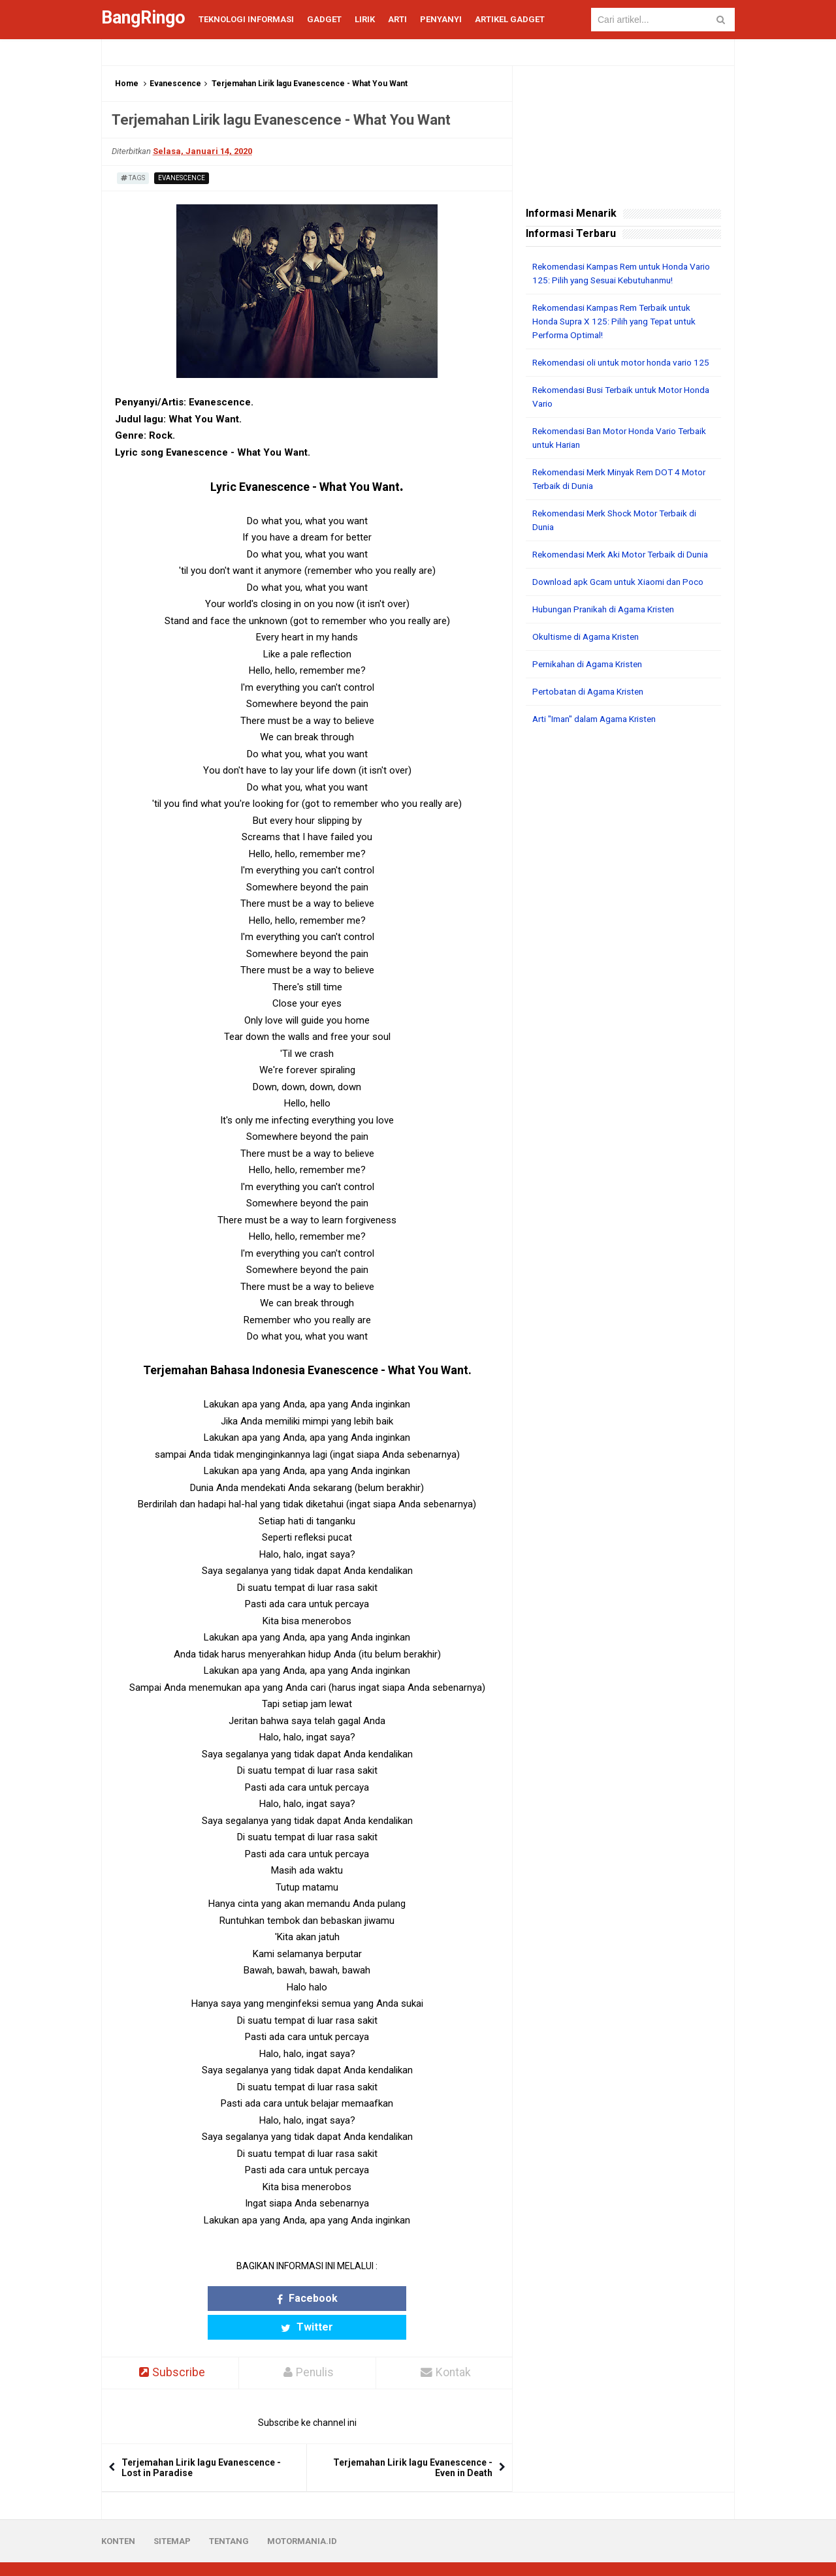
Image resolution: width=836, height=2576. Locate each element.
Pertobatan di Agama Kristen (592, 719)
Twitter (358, 2298)
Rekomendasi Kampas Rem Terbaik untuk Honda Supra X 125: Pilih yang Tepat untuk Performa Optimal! (619, 321)
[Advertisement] (623, 962)
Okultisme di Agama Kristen (589, 664)
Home (126, 83)
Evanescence (175, 83)
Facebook (256, 2298)
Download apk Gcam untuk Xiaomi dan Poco (622, 609)
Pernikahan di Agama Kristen (592, 691)
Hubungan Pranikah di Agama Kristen (609, 636)
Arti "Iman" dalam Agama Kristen (599, 746)
